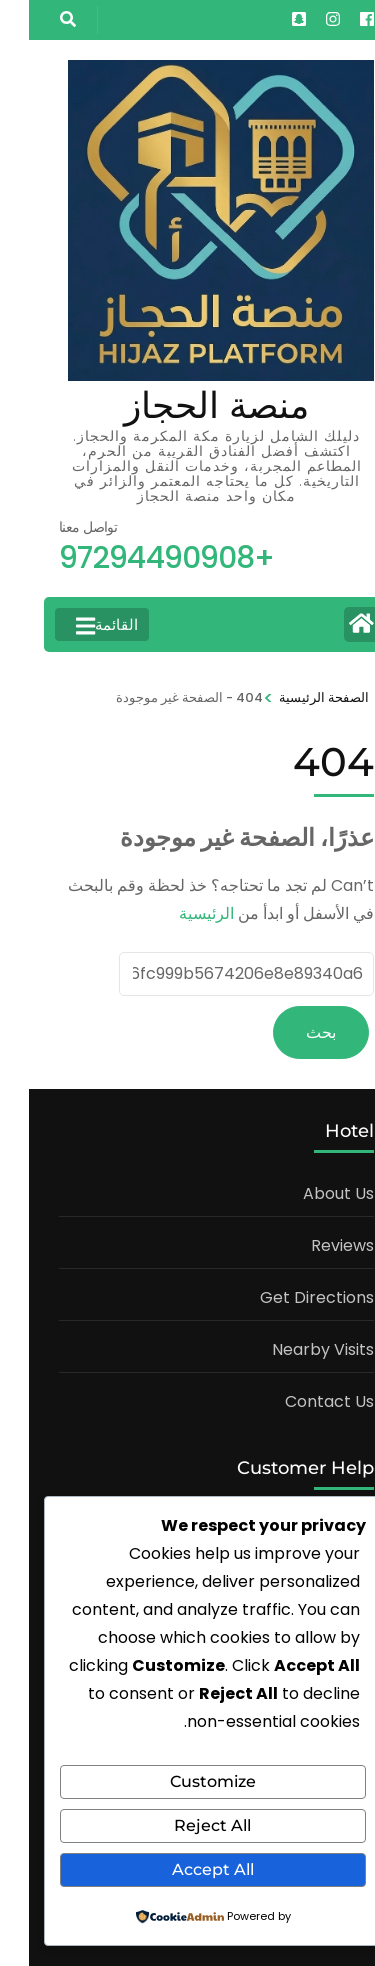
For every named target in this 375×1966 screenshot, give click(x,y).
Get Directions (288, 1297)
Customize (184, 1781)
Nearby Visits (294, 1349)
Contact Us (300, 1401)
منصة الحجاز (187, 405)
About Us (309, 1193)
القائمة (78, 625)
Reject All (183, 1825)
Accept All (184, 1869)
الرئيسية (177, 913)
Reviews (313, 1245)
